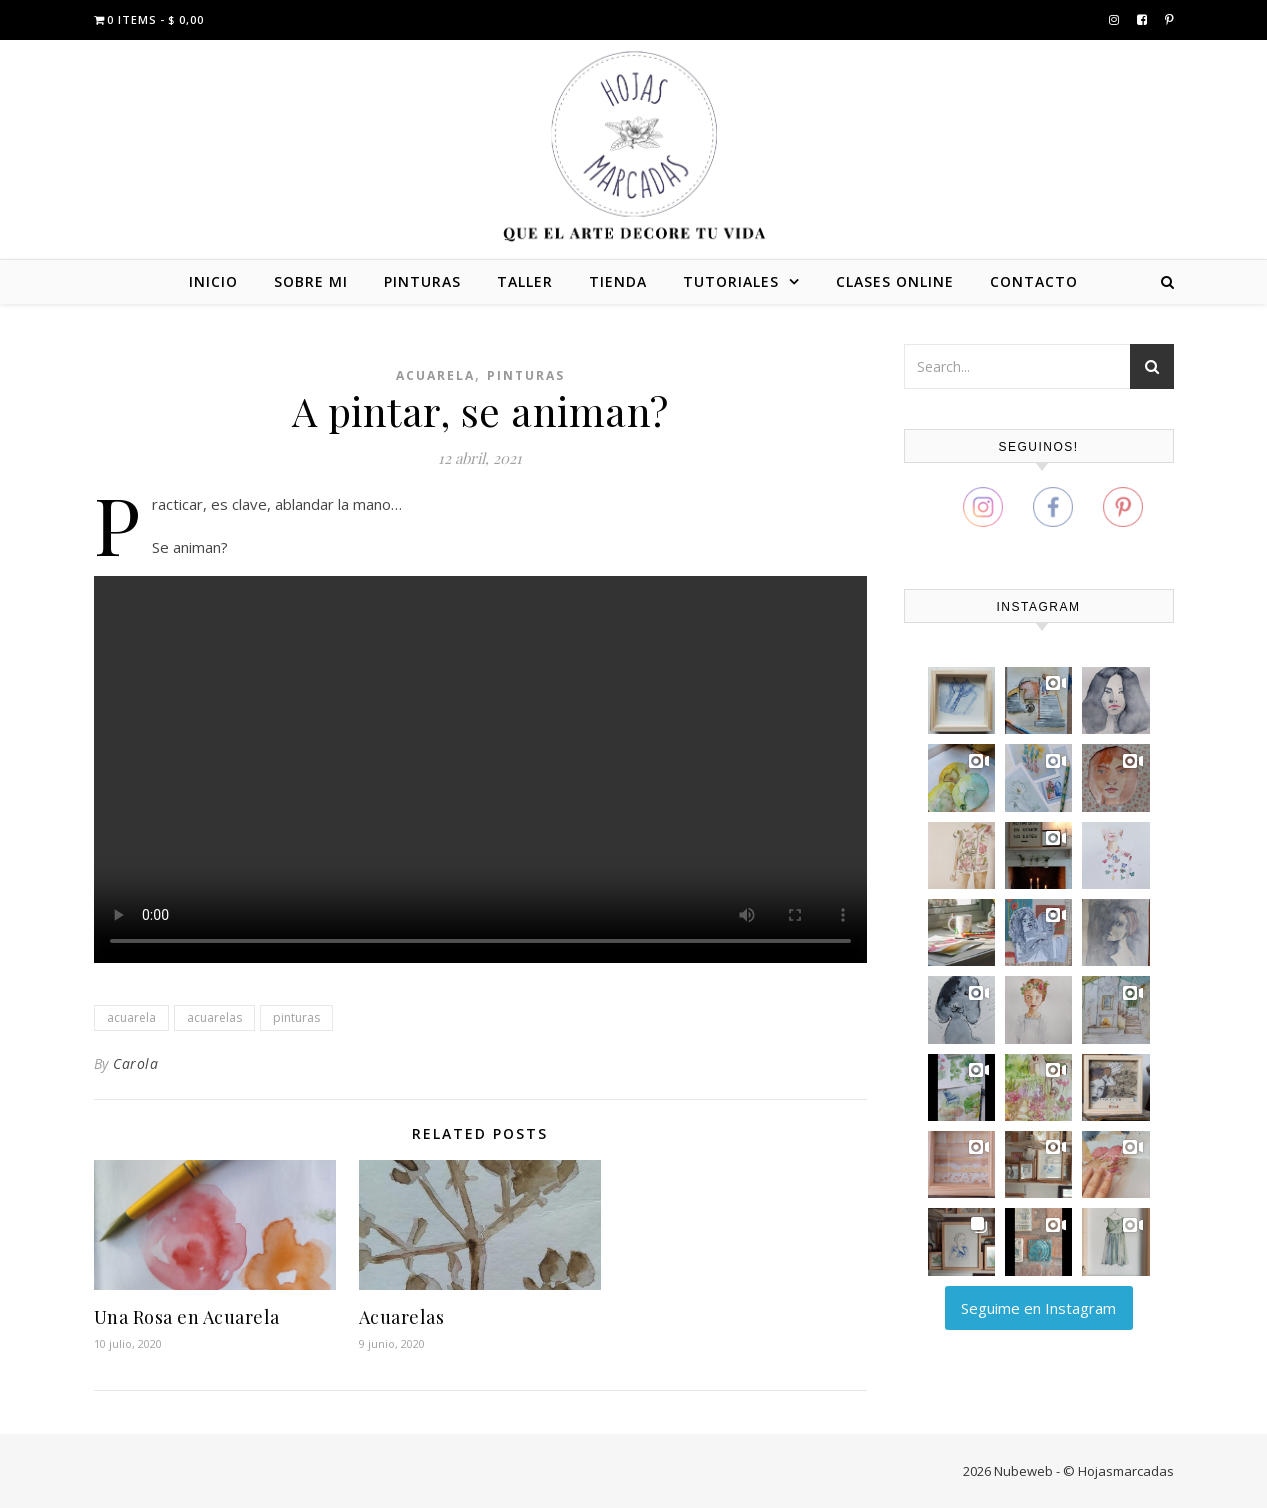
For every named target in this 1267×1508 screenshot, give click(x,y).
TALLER (525, 281)
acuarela (131, 1017)
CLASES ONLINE (895, 281)
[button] (961, 700)
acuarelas (214, 1017)
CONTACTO (1034, 281)
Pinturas (526, 375)
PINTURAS (422, 281)
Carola (135, 1063)
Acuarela (435, 375)
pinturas (296, 1017)
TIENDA (618, 281)
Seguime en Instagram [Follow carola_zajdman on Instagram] (1038, 1308)
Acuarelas (402, 1317)
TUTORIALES (731, 281)
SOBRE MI (311, 281)
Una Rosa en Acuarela (187, 1317)
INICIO (213, 281)
